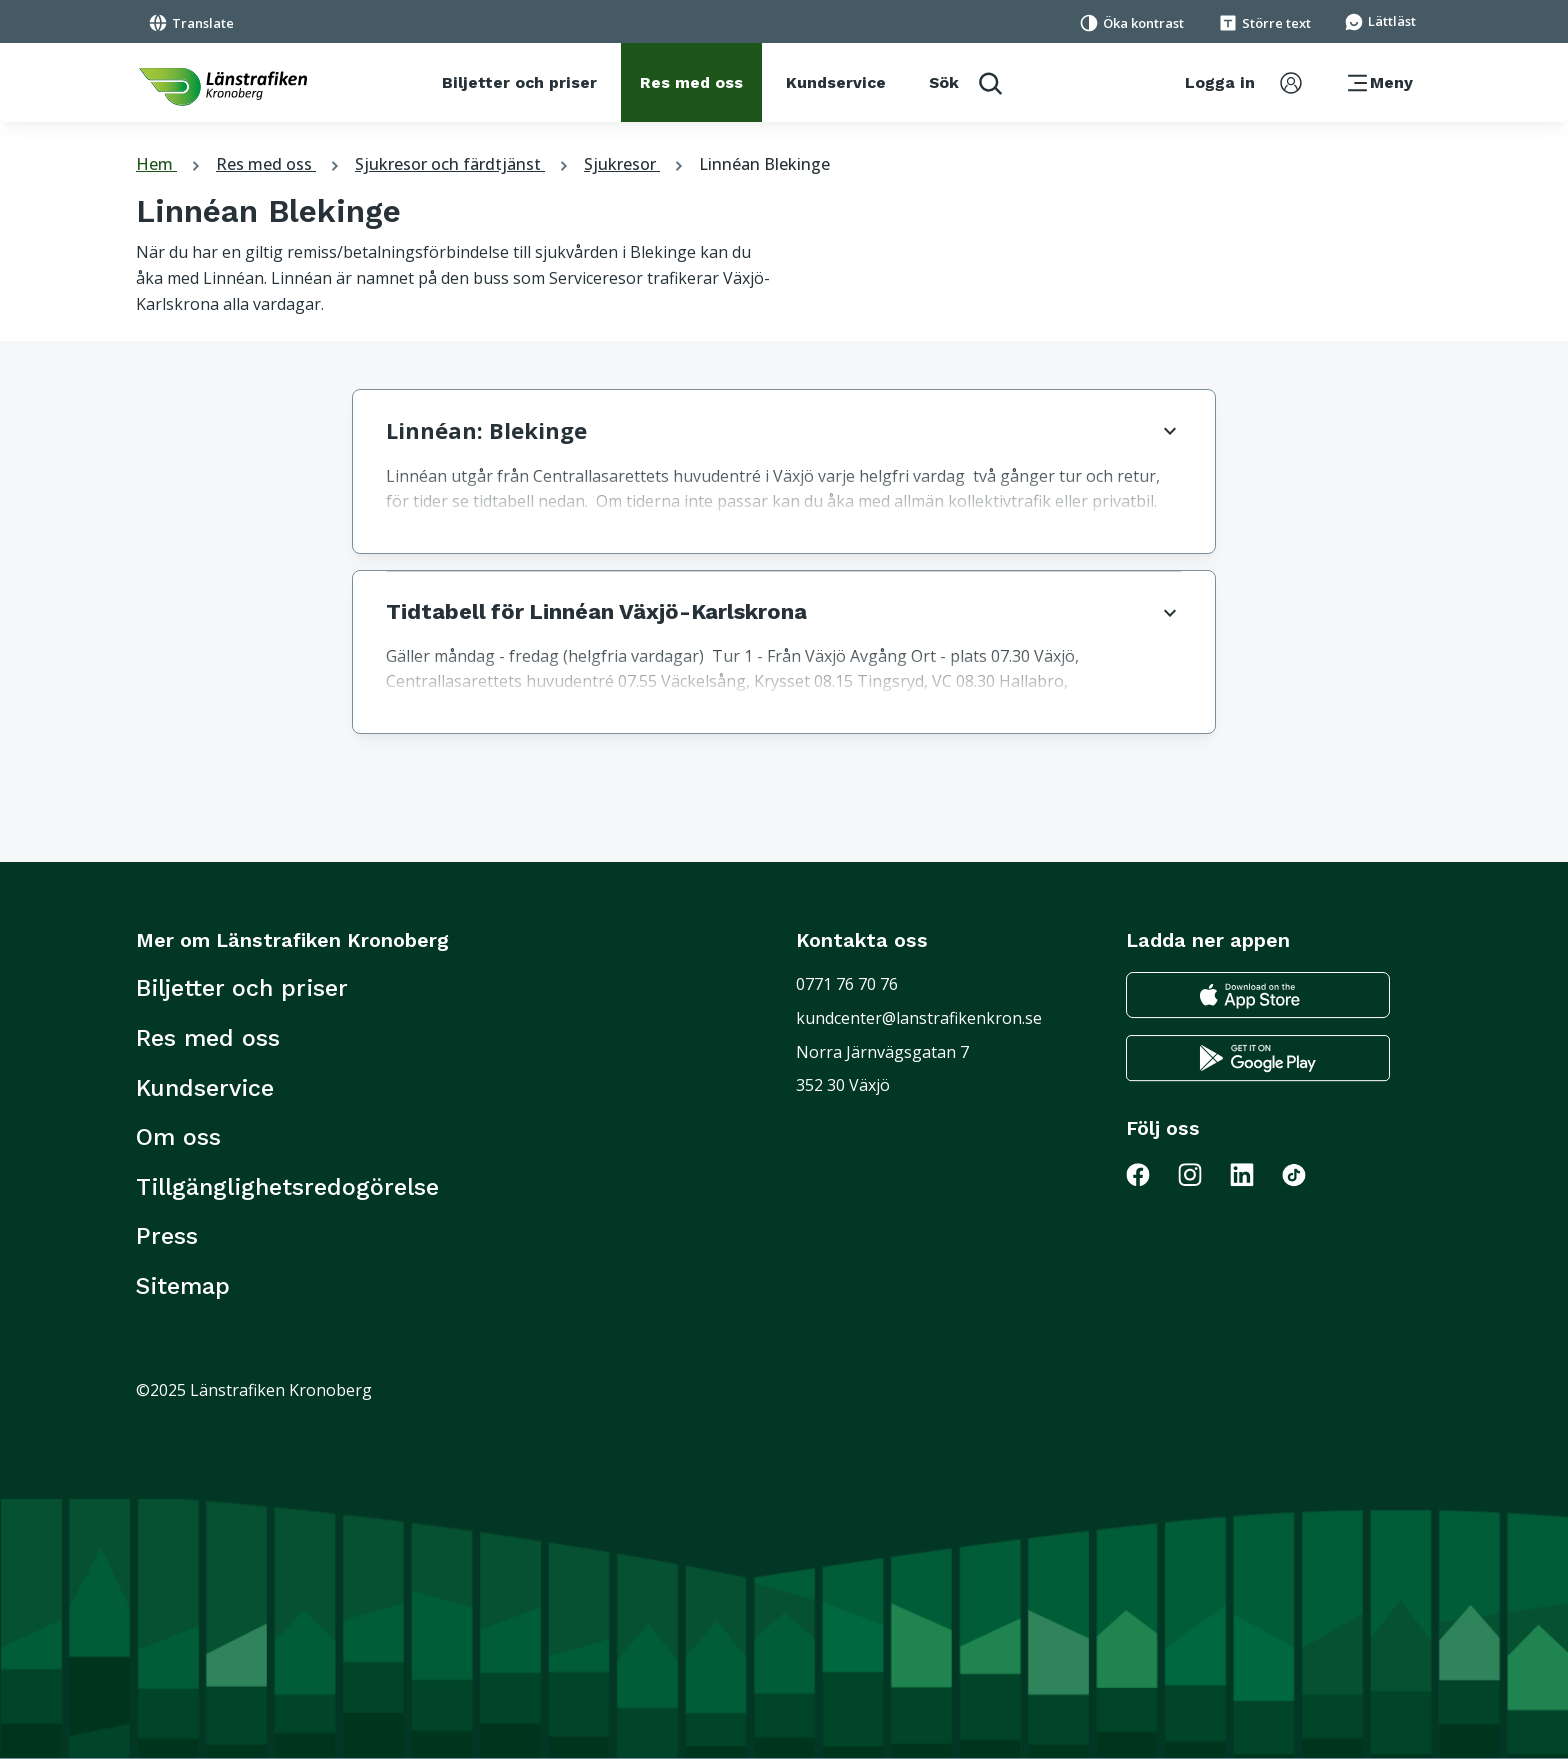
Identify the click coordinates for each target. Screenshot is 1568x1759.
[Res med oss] (691, 83)
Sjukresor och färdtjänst (464, 164)
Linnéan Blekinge (764, 164)
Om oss (178, 1137)
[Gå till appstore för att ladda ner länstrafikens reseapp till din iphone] (1258, 995)
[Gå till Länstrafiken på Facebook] (1150, 1174)
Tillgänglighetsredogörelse (287, 1187)
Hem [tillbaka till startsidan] (170, 164)
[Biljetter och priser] (519, 83)
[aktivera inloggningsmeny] (1243, 83)
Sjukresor (636, 164)
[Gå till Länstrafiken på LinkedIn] (1254, 1174)
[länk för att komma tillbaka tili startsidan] (223, 87)
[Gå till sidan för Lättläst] (1380, 20)
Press (167, 1236)
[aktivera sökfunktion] (965, 82)
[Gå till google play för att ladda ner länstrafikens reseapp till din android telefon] (1258, 1058)
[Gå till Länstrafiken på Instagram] (1202, 1174)
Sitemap (183, 1286)
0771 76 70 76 (847, 984)
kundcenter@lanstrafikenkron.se (919, 1018)
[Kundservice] (836, 83)
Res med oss (280, 164)
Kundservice (205, 1088)
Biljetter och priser (242, 988)
